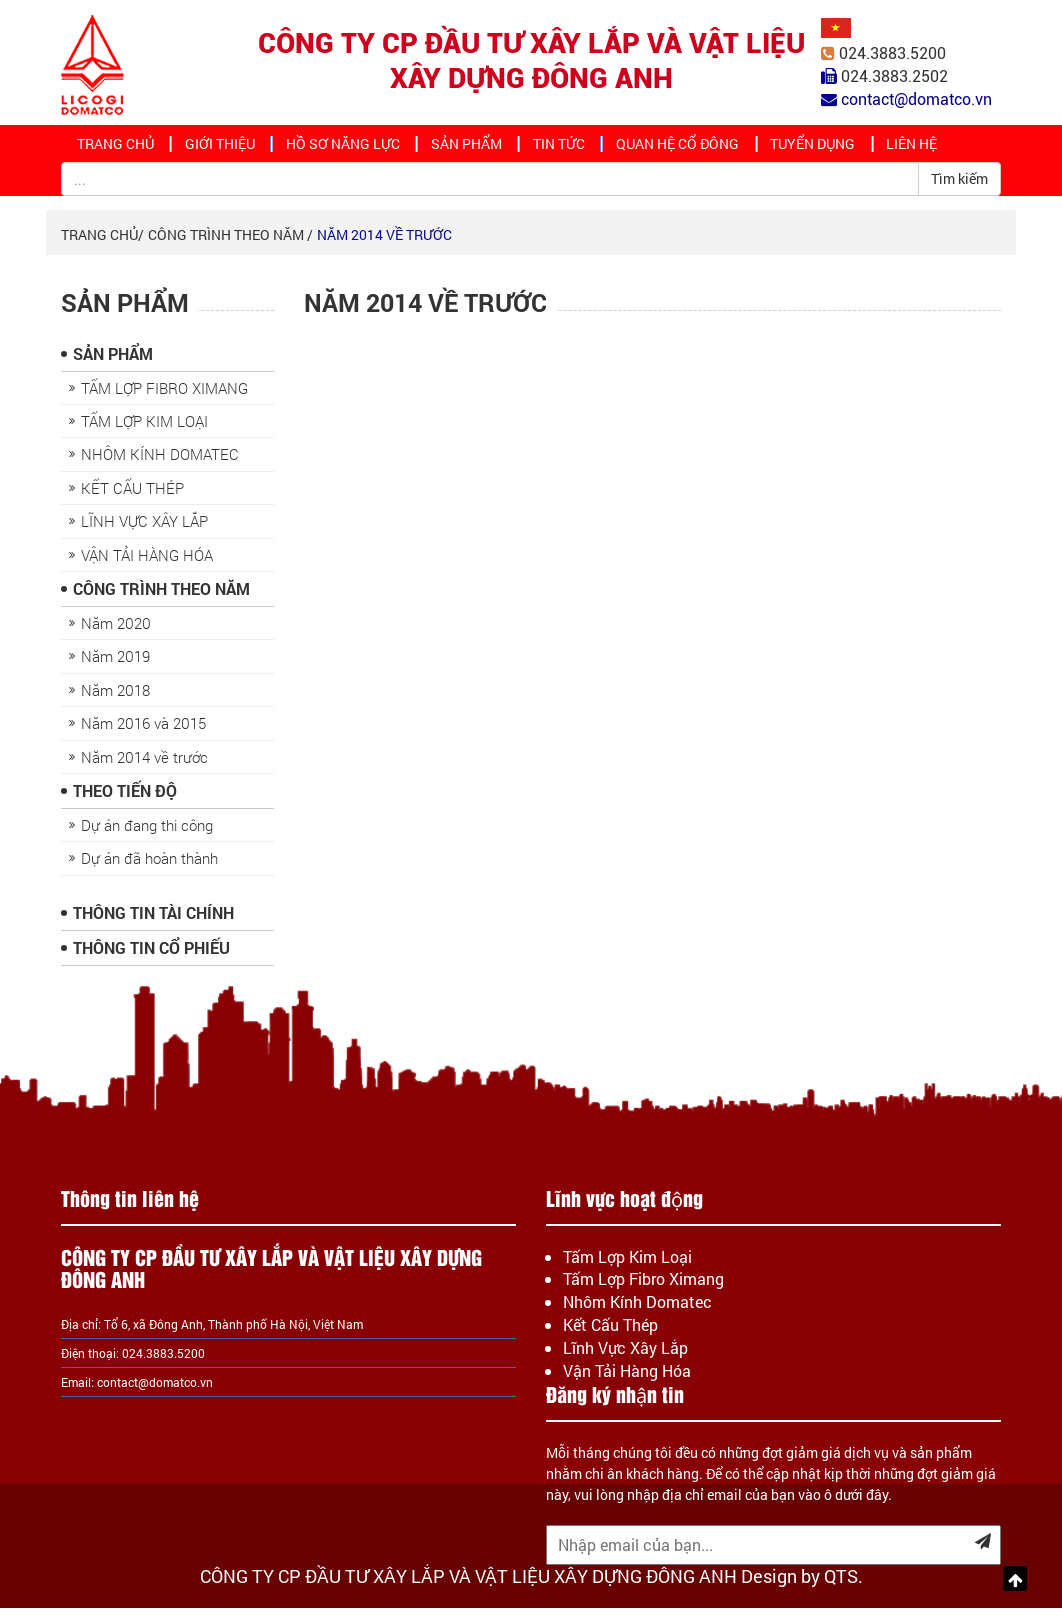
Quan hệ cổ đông (693, 148)
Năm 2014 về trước (384, 243)
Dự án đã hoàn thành (149, 867)
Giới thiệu (226, 148)
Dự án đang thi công (147, 834)
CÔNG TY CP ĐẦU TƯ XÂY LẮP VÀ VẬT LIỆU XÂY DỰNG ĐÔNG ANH (531, 61)
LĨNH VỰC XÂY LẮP (144, 530)
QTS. (843, 1584)
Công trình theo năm (161, 597)
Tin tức (571, 148)
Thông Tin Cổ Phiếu (151, 956)
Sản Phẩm (475, 148)
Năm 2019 (115, 665)
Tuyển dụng (830, 148)
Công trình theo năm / (230, 243)
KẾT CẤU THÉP (132, 497)
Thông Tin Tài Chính (153, 921)
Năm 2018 (115, 699)
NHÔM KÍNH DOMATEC (160, 463)
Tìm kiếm (959, 187)
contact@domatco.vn (155, 1390)
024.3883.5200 (892, 53)
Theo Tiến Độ (125, 799)
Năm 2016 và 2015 (143, 732)
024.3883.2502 (894, 76)
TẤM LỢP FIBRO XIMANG (164, 397)
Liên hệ (935, 148)
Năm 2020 (116, 632)
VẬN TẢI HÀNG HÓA (147, 564)
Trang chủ (117, 148)
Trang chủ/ (102, 243)
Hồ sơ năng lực (351, 148)
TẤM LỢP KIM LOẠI (144, 430)
